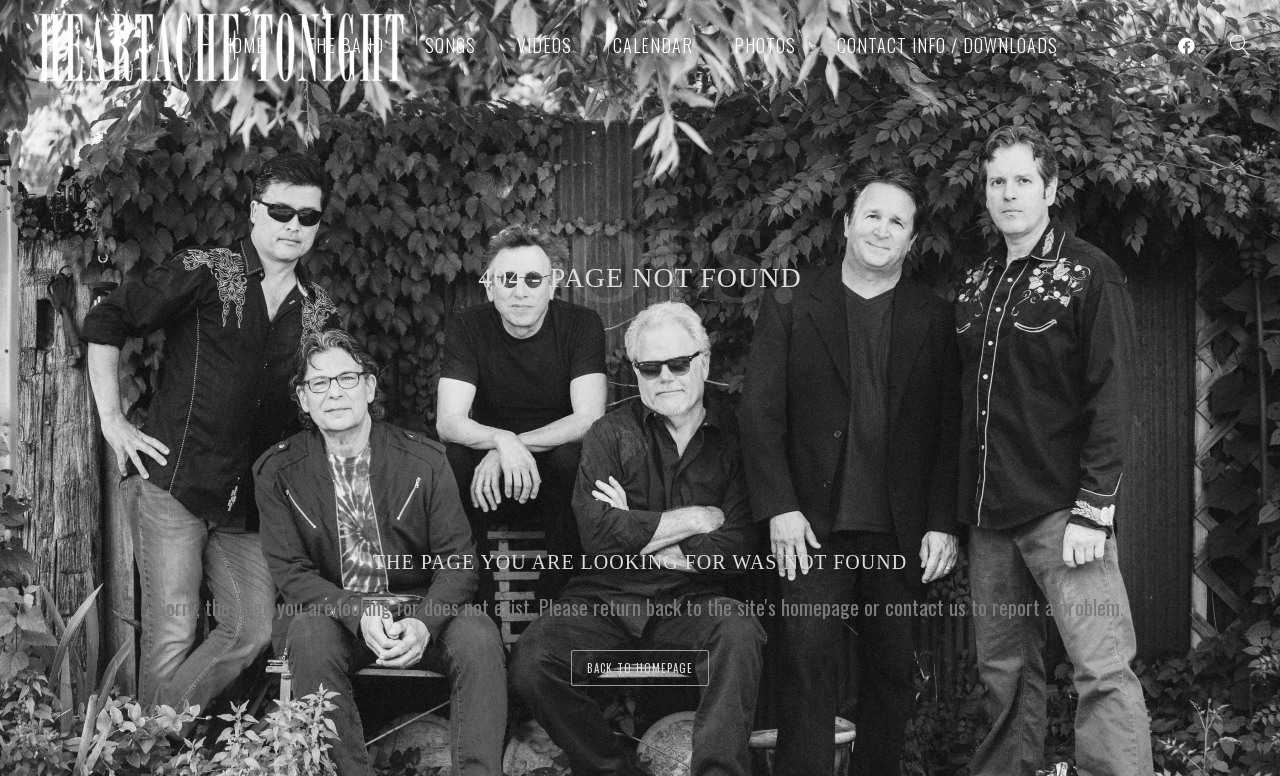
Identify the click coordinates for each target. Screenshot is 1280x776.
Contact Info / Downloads (947, 45)
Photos (765, 45)
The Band (345, 45)
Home (243, 45)
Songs (450, 45)
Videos (544, 45)
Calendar (653, 45)
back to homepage (640, 668)
